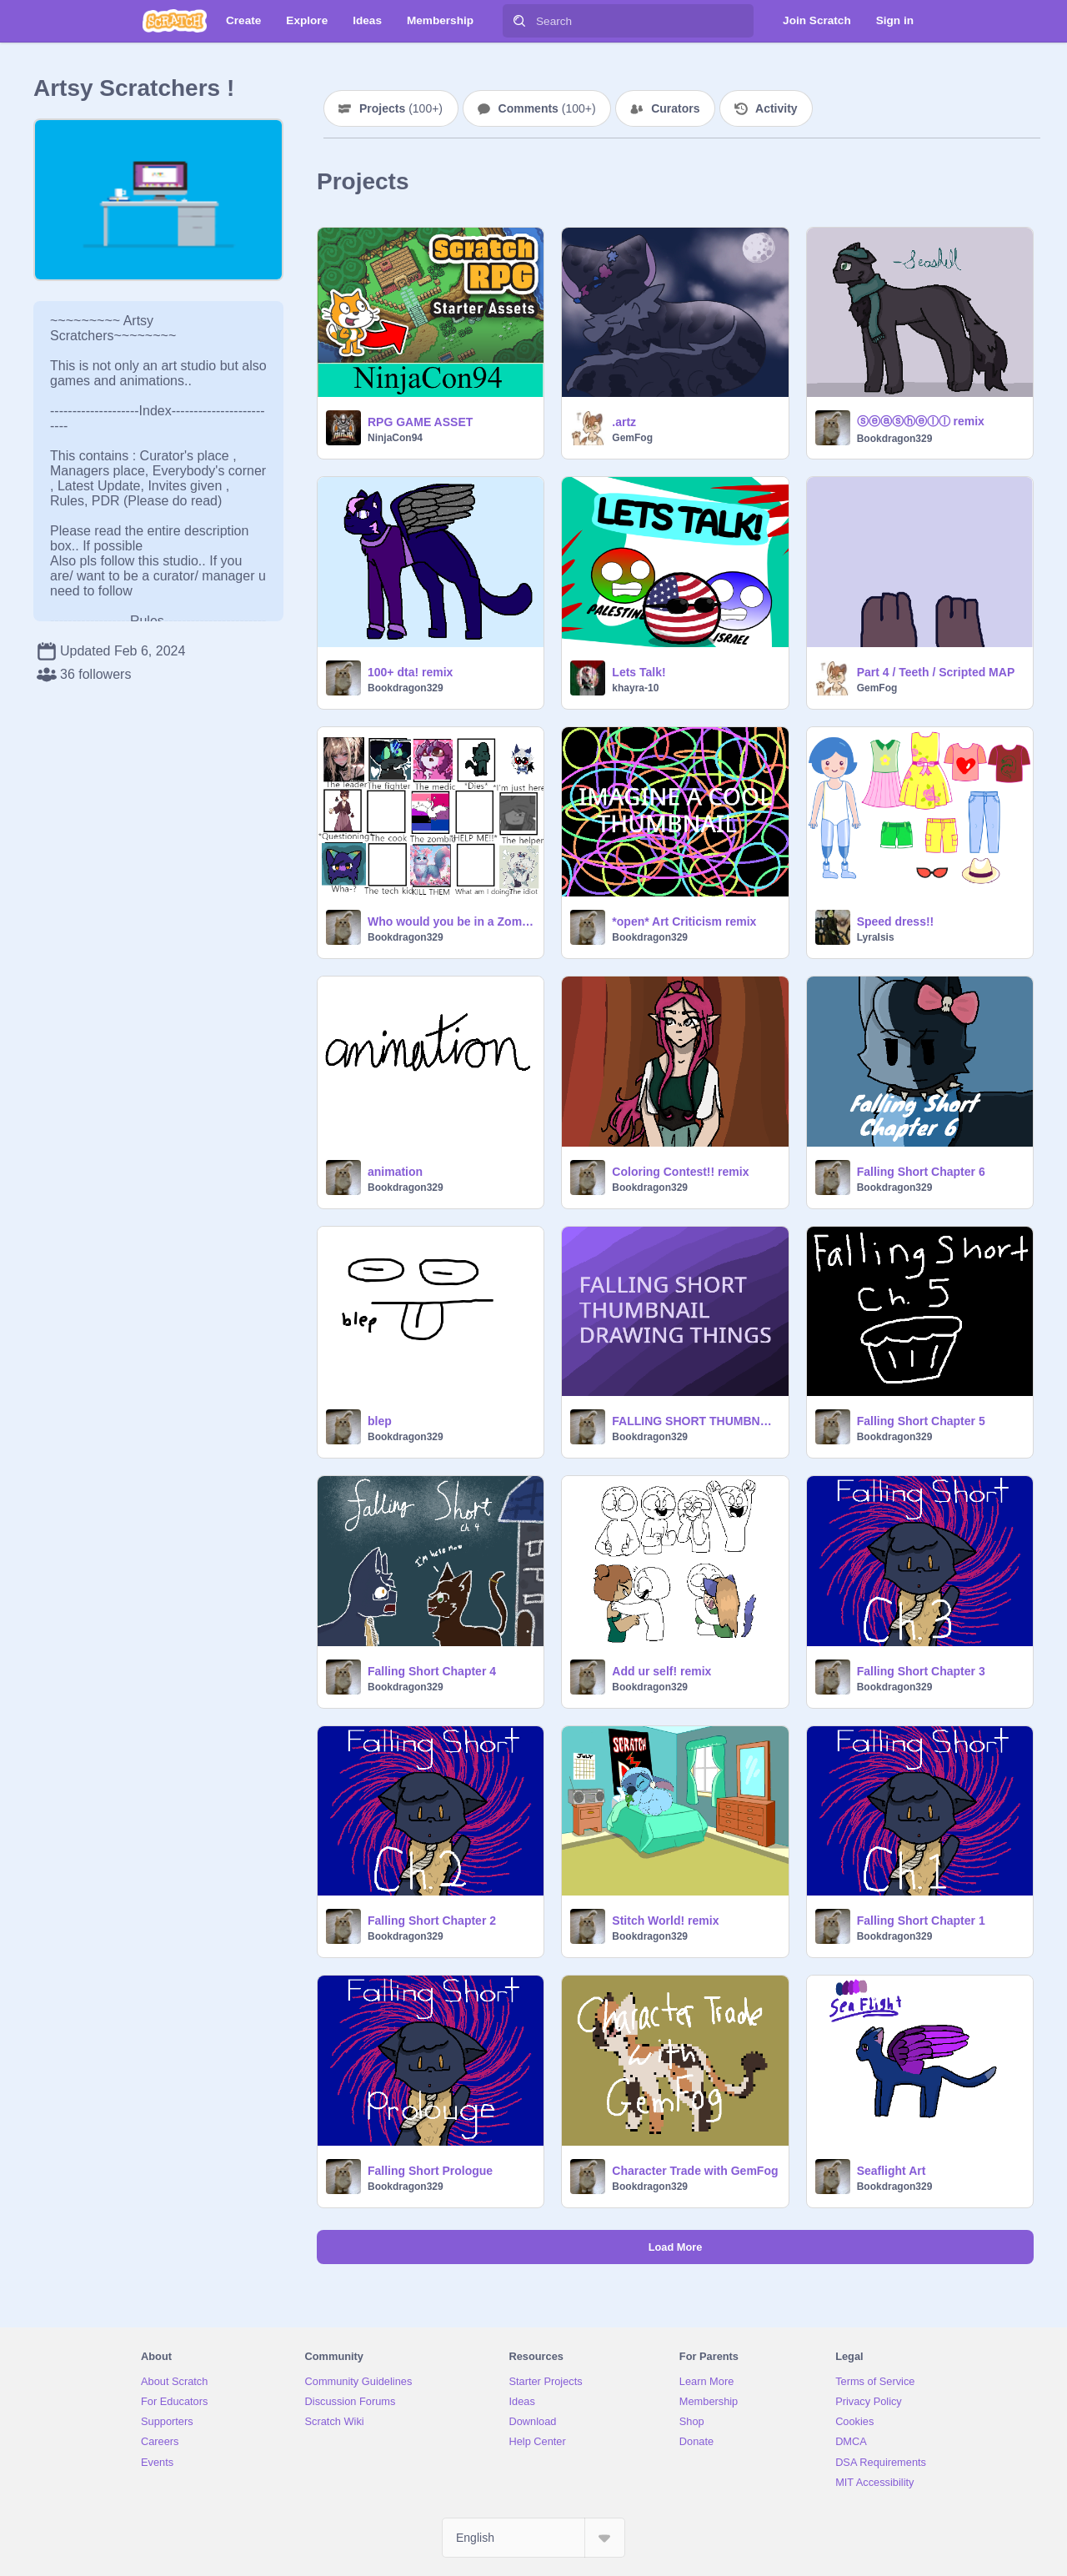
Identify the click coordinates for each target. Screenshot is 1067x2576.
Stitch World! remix (665, 1920)
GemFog (632, 438)
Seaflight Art (891, 2170)
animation (395, 1171)
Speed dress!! (895, 921)
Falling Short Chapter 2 (432, 1920)
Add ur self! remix (661, 1671)
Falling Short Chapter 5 (921, 1421)
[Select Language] (533, 2538)
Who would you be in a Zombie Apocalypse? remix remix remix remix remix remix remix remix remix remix (451, 921)
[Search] (519, 21)
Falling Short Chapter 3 (921, 1671)
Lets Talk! (638, 672)
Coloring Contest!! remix (680, 1171)
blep (380, 1421)
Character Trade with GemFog (695, 2170)
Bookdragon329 (895, 438)
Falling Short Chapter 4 (432, 1671)
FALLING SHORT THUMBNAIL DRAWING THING (695, 1421)
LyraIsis (875, 937)
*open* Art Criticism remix (684, 921)
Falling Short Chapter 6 (921, 1171)
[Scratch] (174, 21)
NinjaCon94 (395, 438)
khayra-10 (635, 688)
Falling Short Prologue (430, 2170)
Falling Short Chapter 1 (921, 1920)
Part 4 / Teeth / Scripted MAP (936, 672)
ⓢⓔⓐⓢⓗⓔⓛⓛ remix (920, 421)
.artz (624, 422)
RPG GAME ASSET (420, 422)
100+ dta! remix (410, 672)
